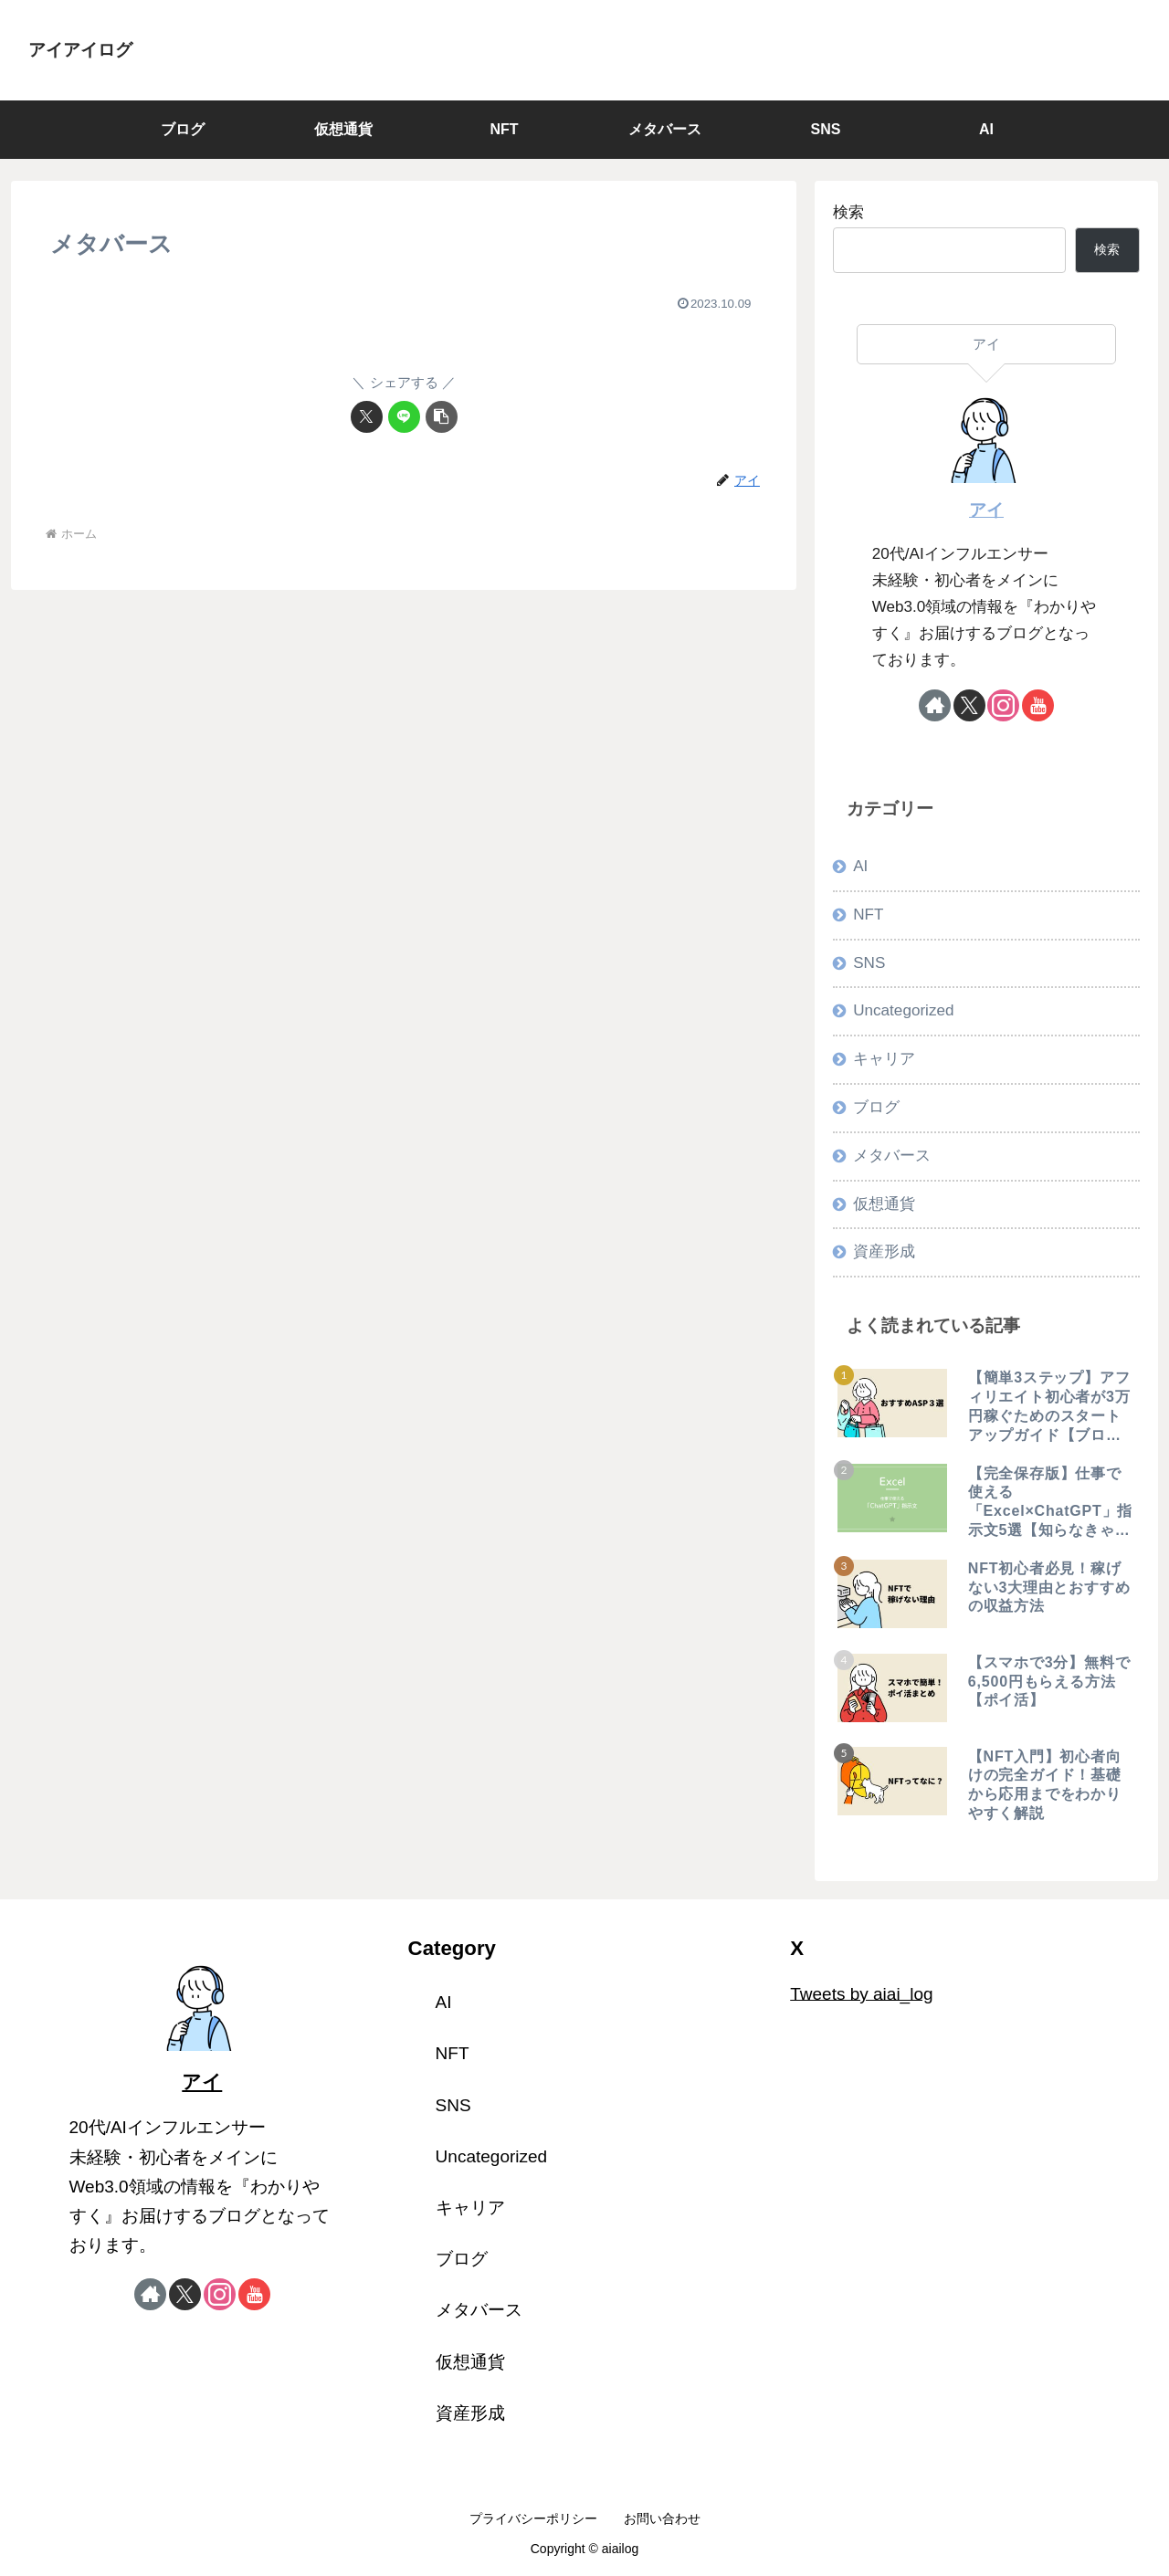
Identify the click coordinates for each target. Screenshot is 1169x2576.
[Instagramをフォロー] (1003, 705)
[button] (442, 417)
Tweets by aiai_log (861, 1993)
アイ (986, 510)
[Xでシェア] (367, 417)
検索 (848, 212)
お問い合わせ (662, 2518)
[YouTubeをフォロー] (1038, 705)
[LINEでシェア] (404, 417)
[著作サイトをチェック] (935, 705)
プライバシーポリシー (533, 2518)
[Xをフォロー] (969, 705)
